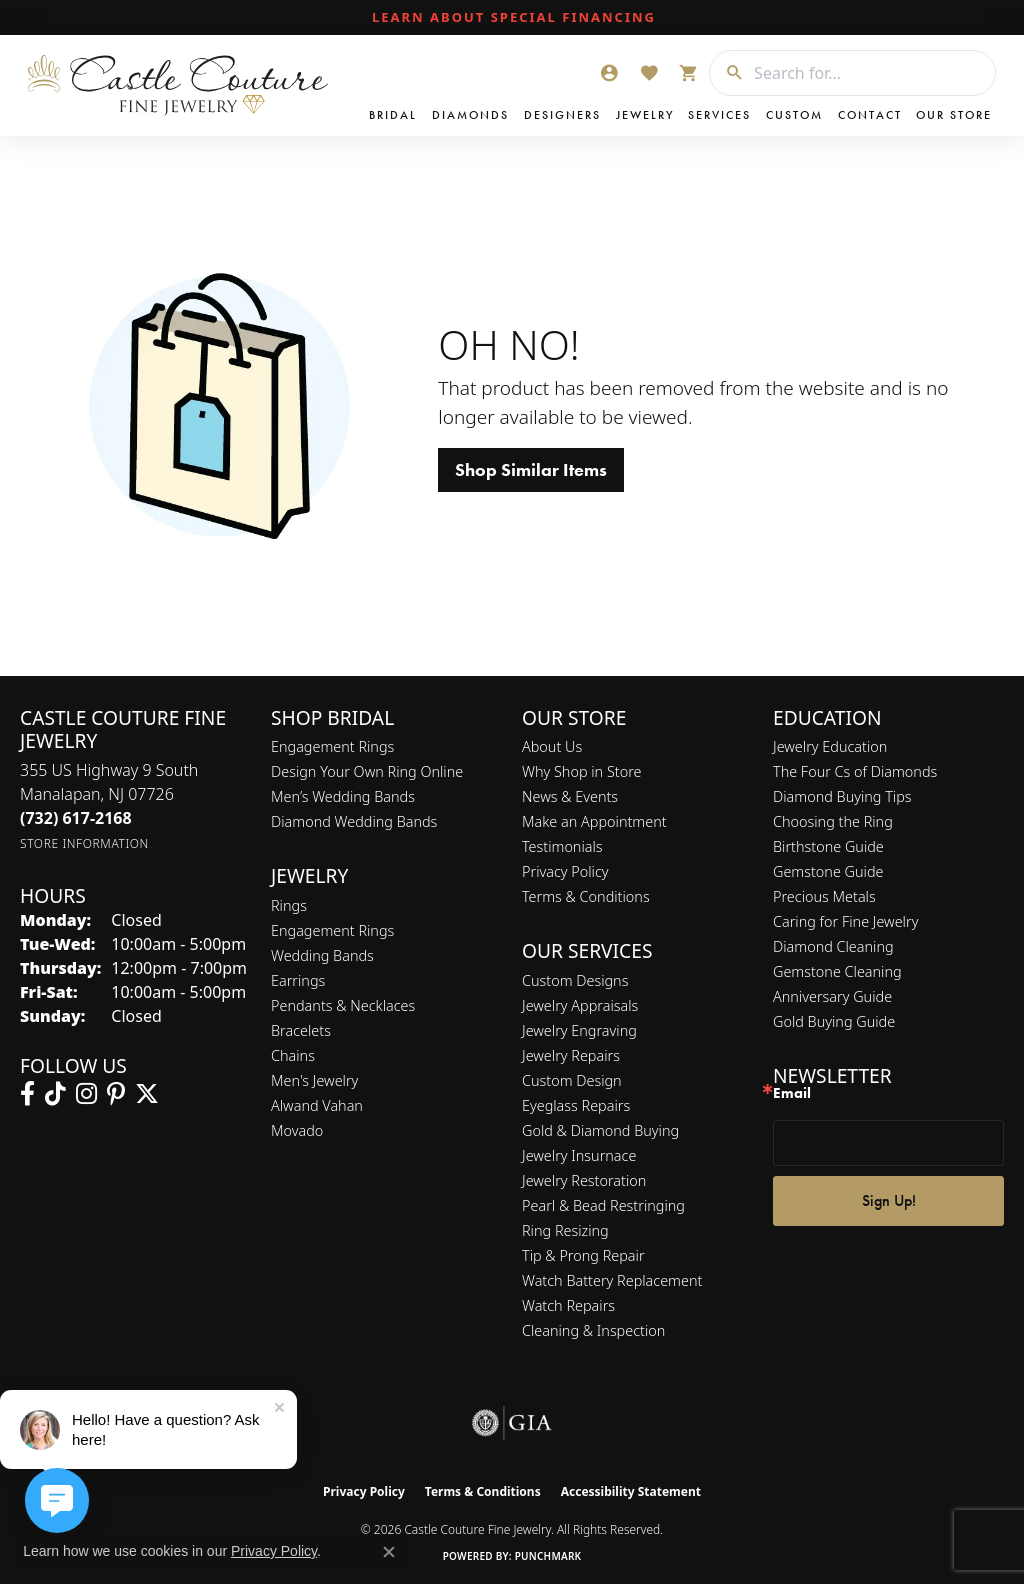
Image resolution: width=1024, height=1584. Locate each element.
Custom (794, 115)
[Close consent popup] (389, 1552)
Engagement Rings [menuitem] (332, 930)
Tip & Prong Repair (583, 1255)
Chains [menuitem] (293, 1055)
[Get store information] (84, 843)
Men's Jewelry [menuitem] (314, 1080)
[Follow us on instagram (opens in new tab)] (86, 1094)
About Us (552, 746)
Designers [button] (562, 115)
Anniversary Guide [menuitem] (832, 996)
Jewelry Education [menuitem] (830, 746)
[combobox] (869, 73)
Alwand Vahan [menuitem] (317, 1105)
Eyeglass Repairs (576, 1105)
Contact (870, 115)
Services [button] (719, 115)
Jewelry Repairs (571, 1055)
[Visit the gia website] (512, 1423)
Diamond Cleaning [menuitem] (833, 946)
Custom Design (572, 1080)
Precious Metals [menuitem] (824, 896)
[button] (609, 73)
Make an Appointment (594, 821)
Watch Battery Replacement (612, 1280)
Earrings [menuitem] (298, 980)
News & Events (570, 796)
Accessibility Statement (631, 1491)
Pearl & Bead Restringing (603, 1205)
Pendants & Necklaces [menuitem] (343, 1005)
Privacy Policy (565, 871)
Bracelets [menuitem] (301, 1030)
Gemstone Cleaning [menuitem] (837, 971)
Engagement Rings (332, 746)
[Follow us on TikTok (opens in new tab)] (55, 1094)
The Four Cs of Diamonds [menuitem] (855, 771)
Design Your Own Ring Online (367, 771)
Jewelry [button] (645, 115)
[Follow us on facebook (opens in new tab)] (27, 1094)
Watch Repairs (568, 1305)
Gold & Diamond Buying (600, 1130)
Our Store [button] (954, 115)
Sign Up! (889, 1200)
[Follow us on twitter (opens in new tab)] (147, 1094)
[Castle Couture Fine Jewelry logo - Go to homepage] (179, 85)
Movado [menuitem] (297, 1130)
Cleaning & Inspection (593, 1330)
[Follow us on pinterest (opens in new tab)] (116, 1094)
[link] (512, 18)
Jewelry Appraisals (580, 1005)
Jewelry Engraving (579, 1030)
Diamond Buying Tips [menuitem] (842, 796)
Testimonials (562, 846)
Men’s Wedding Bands (343, 796)
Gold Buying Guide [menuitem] (834, 1021)
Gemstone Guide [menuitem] (828, 871)
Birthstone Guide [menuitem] (828, 846)
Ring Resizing (565, 1230)
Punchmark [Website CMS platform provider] (548, 1556)
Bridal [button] (393, 115)
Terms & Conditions (586, 896)
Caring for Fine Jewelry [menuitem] (845, 921)
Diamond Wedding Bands (354, 821)
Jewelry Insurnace (579, 1155)
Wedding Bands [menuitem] (322, 955)
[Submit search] (727, 73)
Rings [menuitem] (289, 905)
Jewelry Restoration (584, 1180)
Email (792, 1093)
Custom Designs (575, 980)
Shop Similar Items (531, 470)
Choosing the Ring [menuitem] (833, 821)
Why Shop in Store (581, 771)
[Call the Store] (76, 818)
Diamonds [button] (470, 115)
